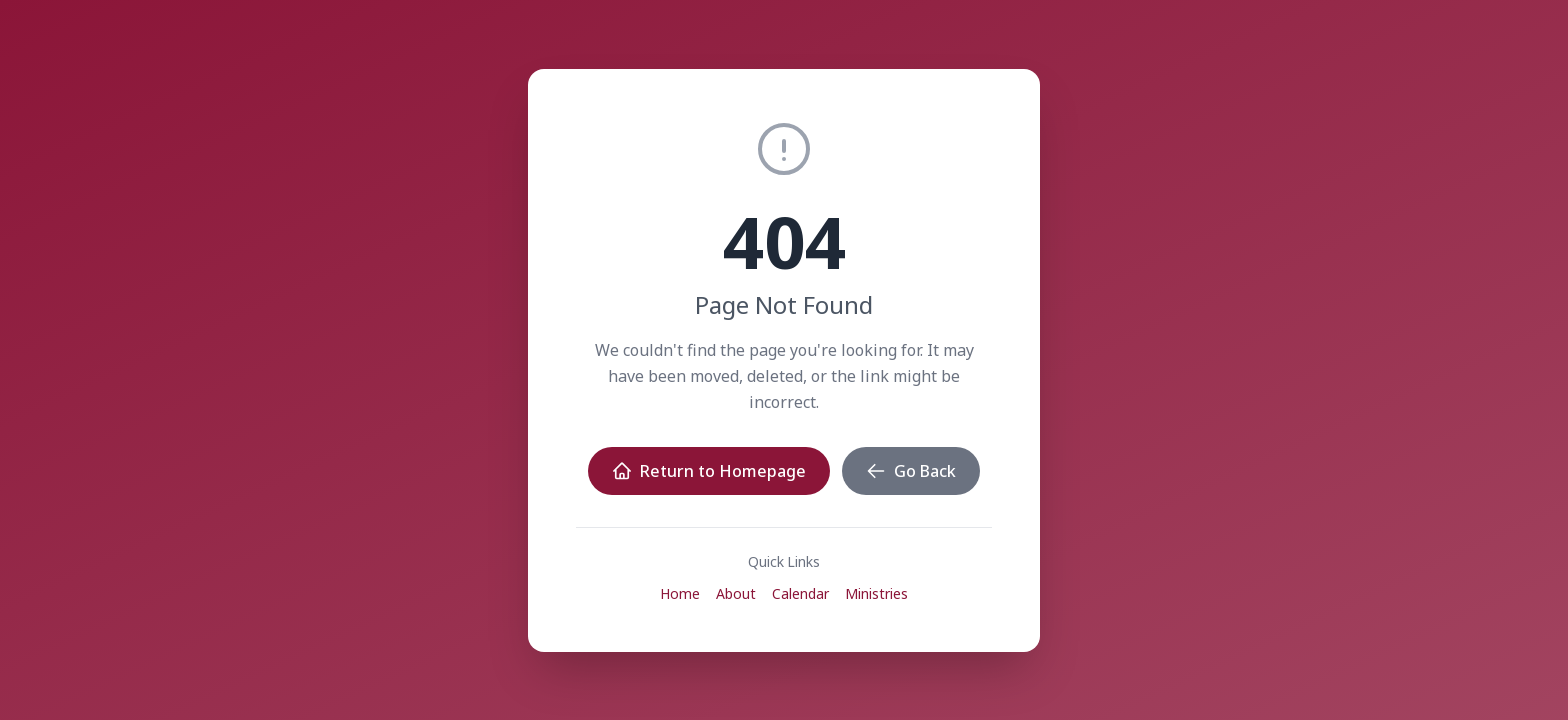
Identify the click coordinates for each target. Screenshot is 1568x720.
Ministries (876, 593)
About (736, 593)
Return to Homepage (709, 471)
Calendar (800, 593)
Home (680, 593)
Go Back (911, 471)
